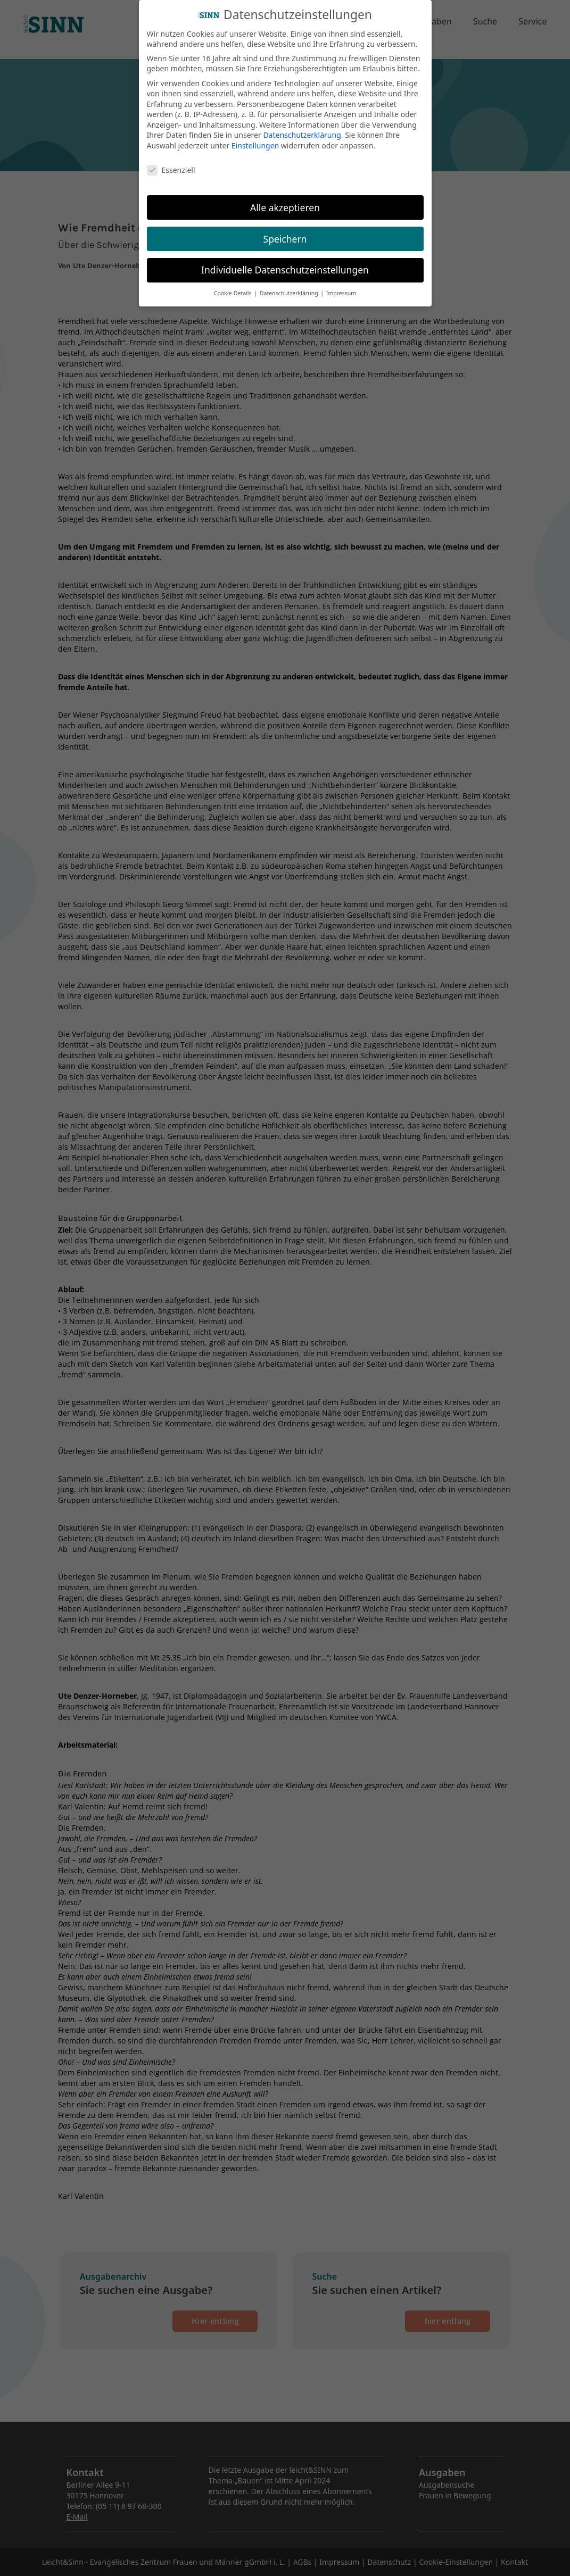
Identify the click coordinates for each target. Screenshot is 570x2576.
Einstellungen (255, 136)
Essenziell (171, 161)
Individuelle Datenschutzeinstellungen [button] (285, 261)
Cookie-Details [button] (233, 284)
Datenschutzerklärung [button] (290, 284)
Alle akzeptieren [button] (285, 198)
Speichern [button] (285, 229)
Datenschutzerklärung (302, 126)
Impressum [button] (341, 284)
